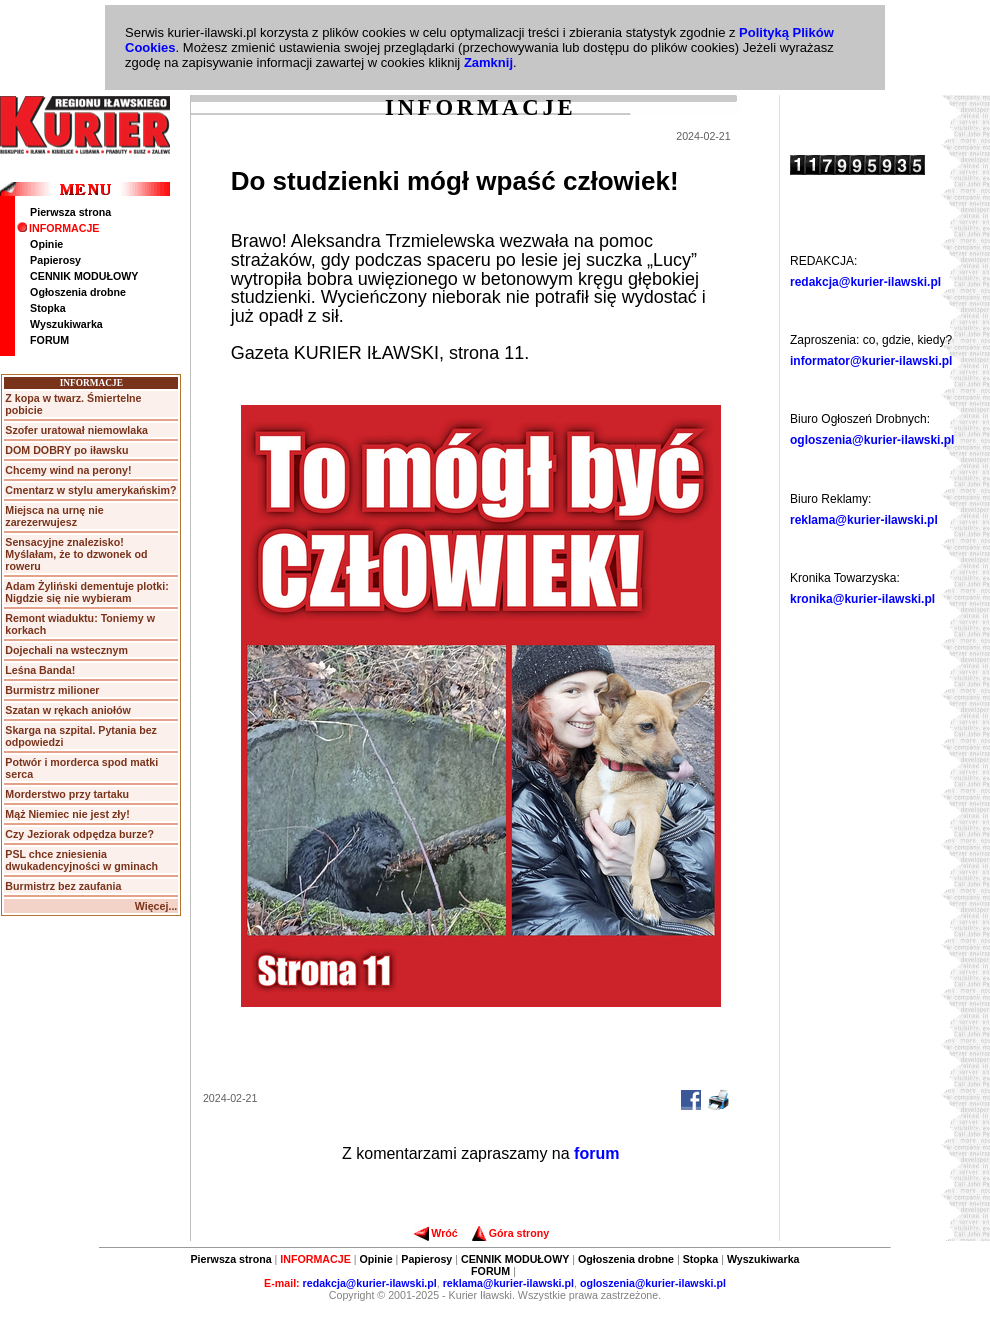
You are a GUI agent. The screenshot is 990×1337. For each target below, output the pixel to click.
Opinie (46, 244)
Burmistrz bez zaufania (63, 886)
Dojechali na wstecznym (66, 650)
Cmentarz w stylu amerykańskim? (90, 490)
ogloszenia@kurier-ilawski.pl (872, 440)
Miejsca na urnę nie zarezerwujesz (54, 516)
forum (596, 1153)
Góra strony (510, 1233)
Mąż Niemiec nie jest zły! (67, 814)
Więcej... (156, 906)
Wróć (435, 1233)
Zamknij (488, 62)
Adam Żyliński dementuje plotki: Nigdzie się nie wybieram (86, 592)
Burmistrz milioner (52, 690)
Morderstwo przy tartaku (67, 794)
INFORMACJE (58, 228)
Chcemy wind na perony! (68, 470)
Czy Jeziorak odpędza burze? (79, 834)
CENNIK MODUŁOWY (84, 276)
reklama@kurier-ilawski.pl (864, 520)
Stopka (48, 308)
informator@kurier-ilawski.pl (871, 361)
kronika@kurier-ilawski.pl (862, 599)
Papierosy (55, 260)
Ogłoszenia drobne (78, 292)
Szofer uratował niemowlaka (76, 430)
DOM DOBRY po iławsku (66, 450)
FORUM (49, 340)
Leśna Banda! (40, 670)
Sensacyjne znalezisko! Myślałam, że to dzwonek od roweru (76, 554)
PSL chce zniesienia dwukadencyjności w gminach (81, 860)
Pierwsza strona (70, 212)
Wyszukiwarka (66, 324)
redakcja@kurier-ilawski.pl (865, 282)
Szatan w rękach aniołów (68, 710)
